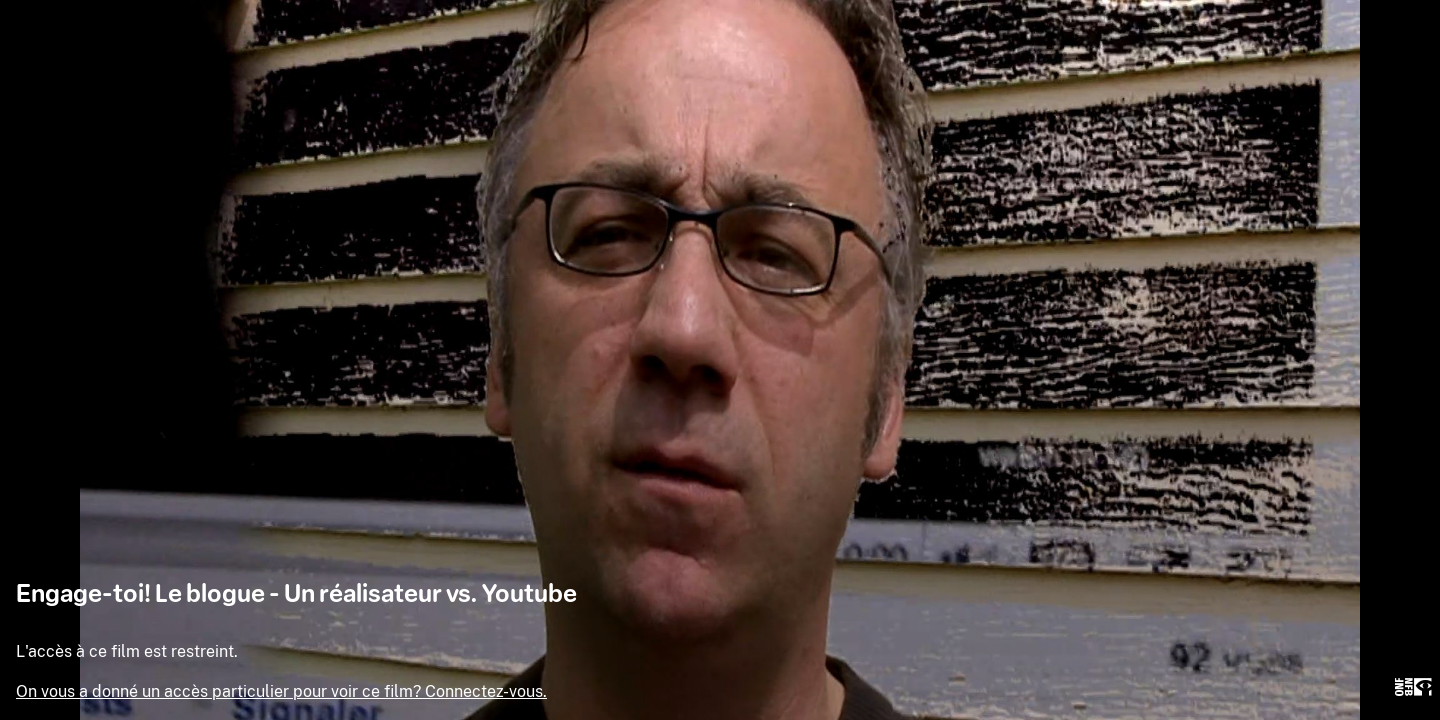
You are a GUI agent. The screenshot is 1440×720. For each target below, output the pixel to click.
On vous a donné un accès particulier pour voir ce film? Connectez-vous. (281, 691)
